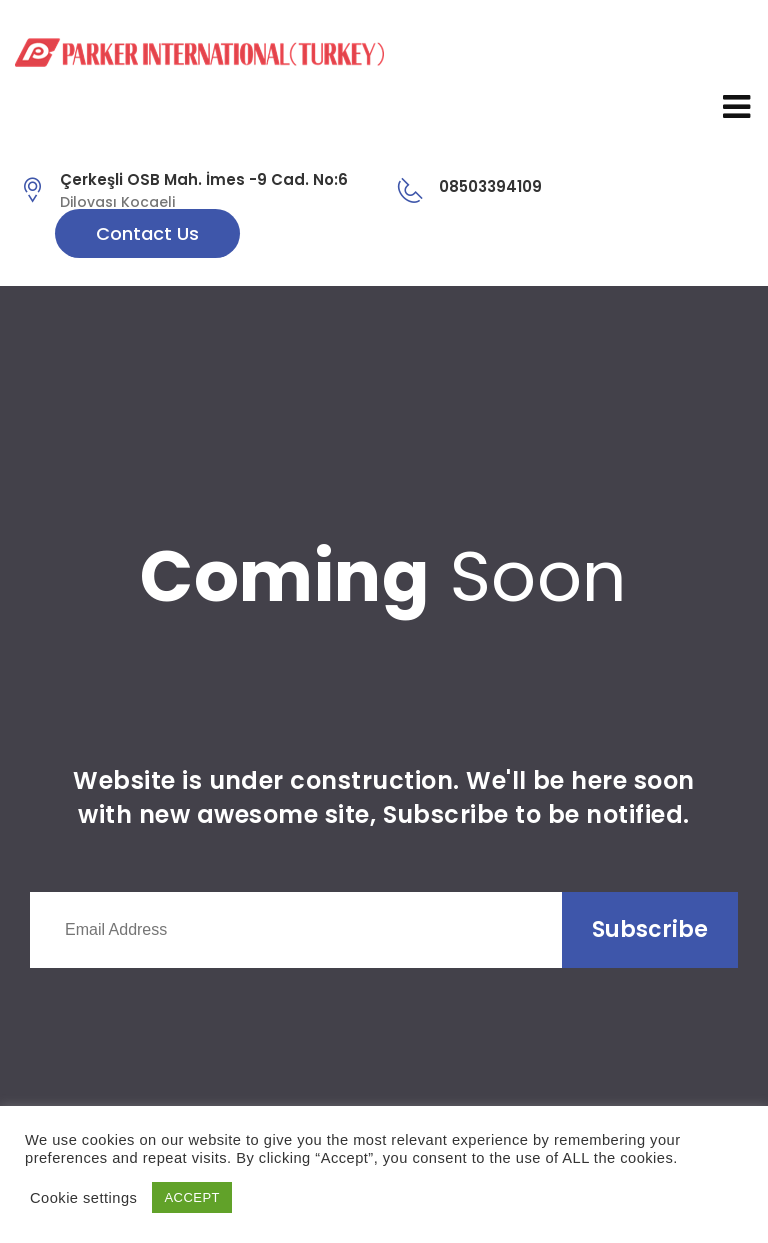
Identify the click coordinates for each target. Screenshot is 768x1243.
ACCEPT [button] (192, 1197)
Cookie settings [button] (83, 1198)
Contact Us (147, 233)
